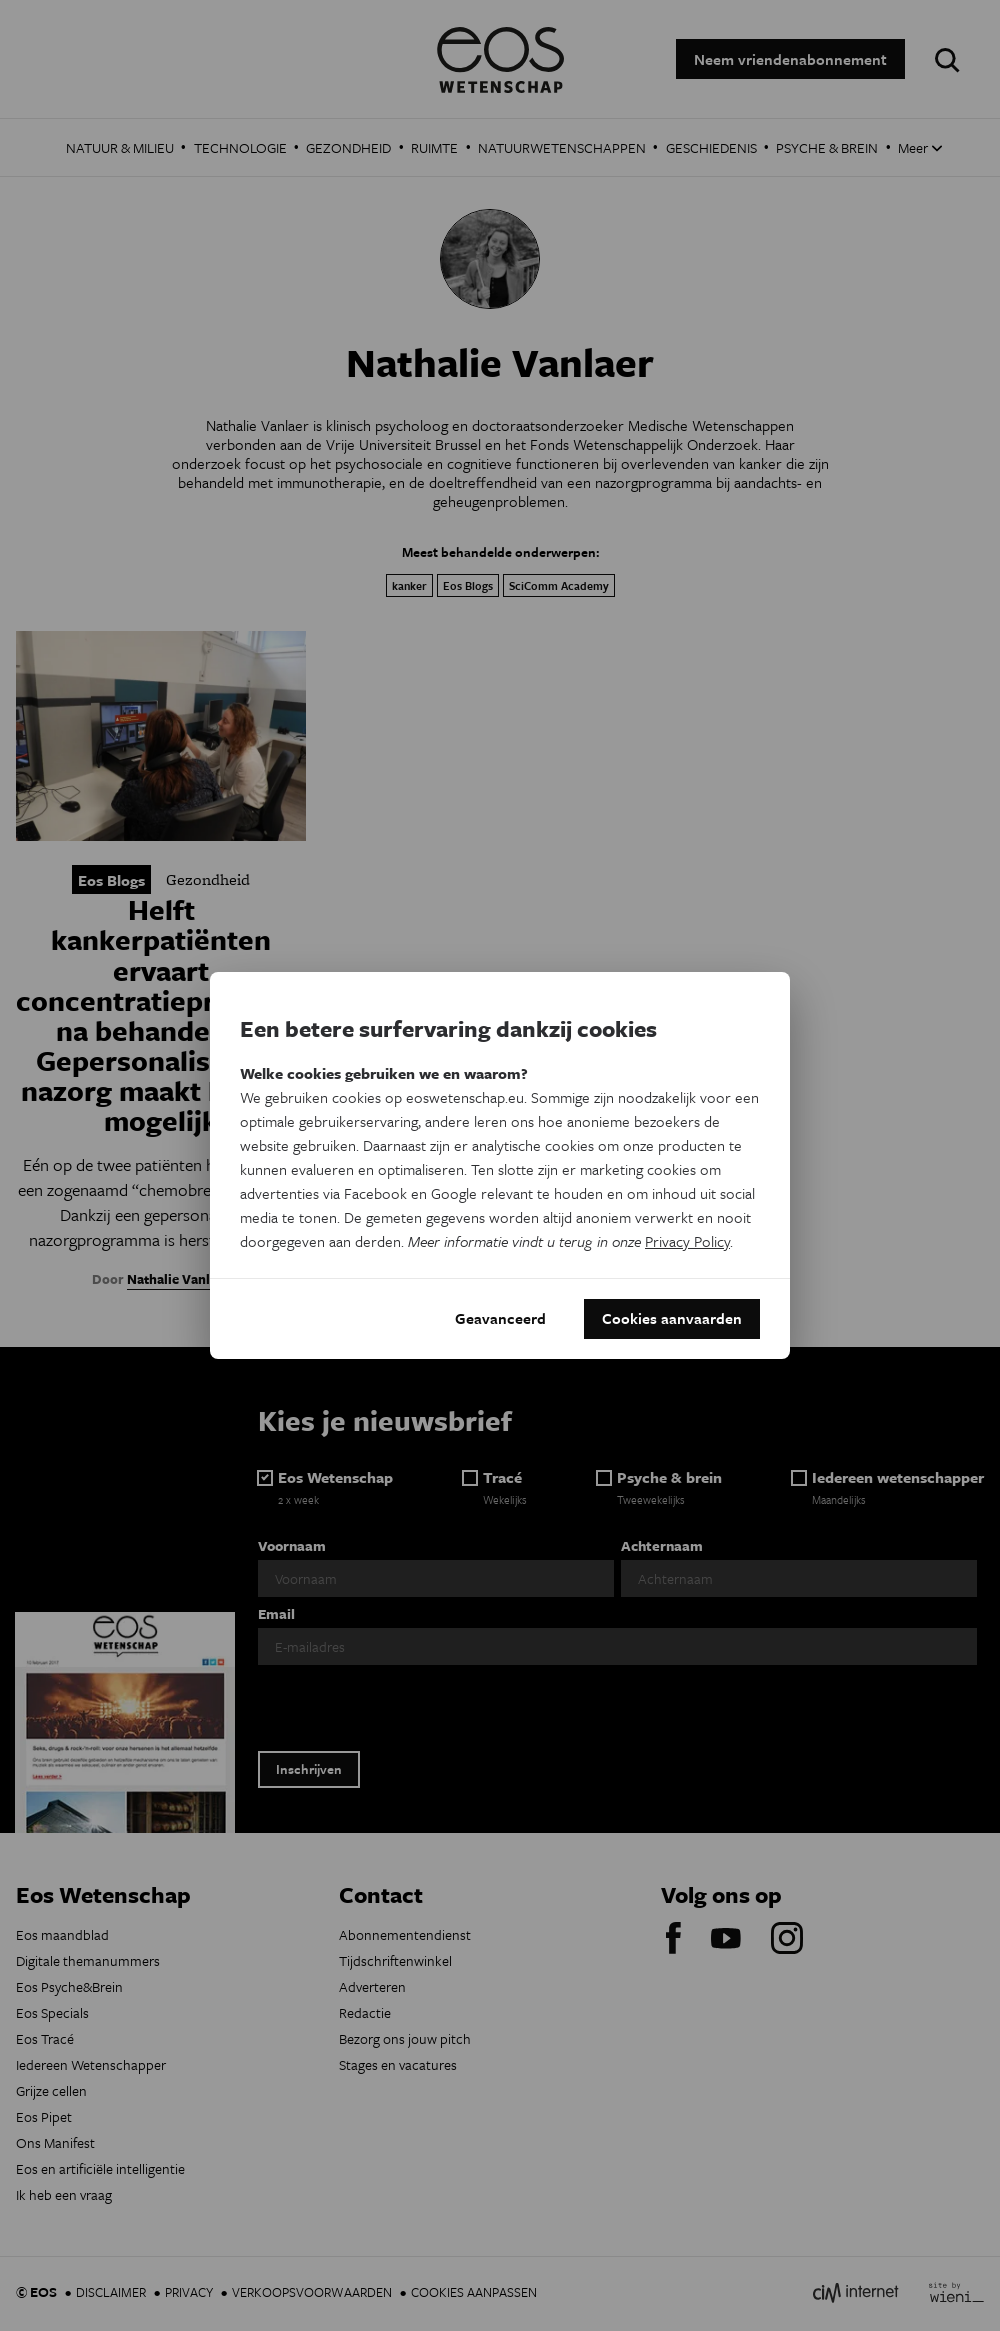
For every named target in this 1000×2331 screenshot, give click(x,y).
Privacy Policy (687, 1241)
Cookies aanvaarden (672, 1319)
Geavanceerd (500, 1319)
